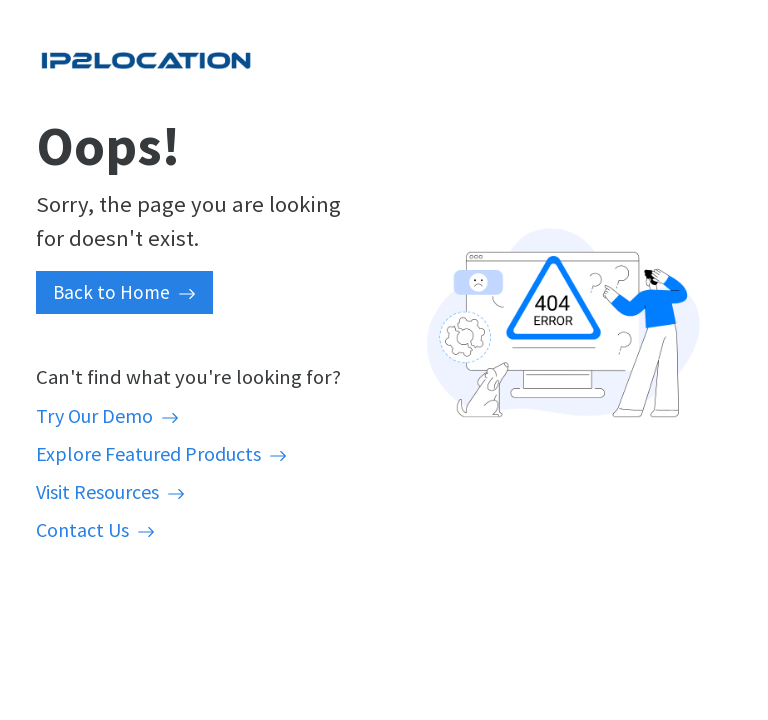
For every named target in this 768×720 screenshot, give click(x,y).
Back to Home (124, 292)
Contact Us (95, 529)
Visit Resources (110, 491)
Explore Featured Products (161, 453)
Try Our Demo (107, 415)
